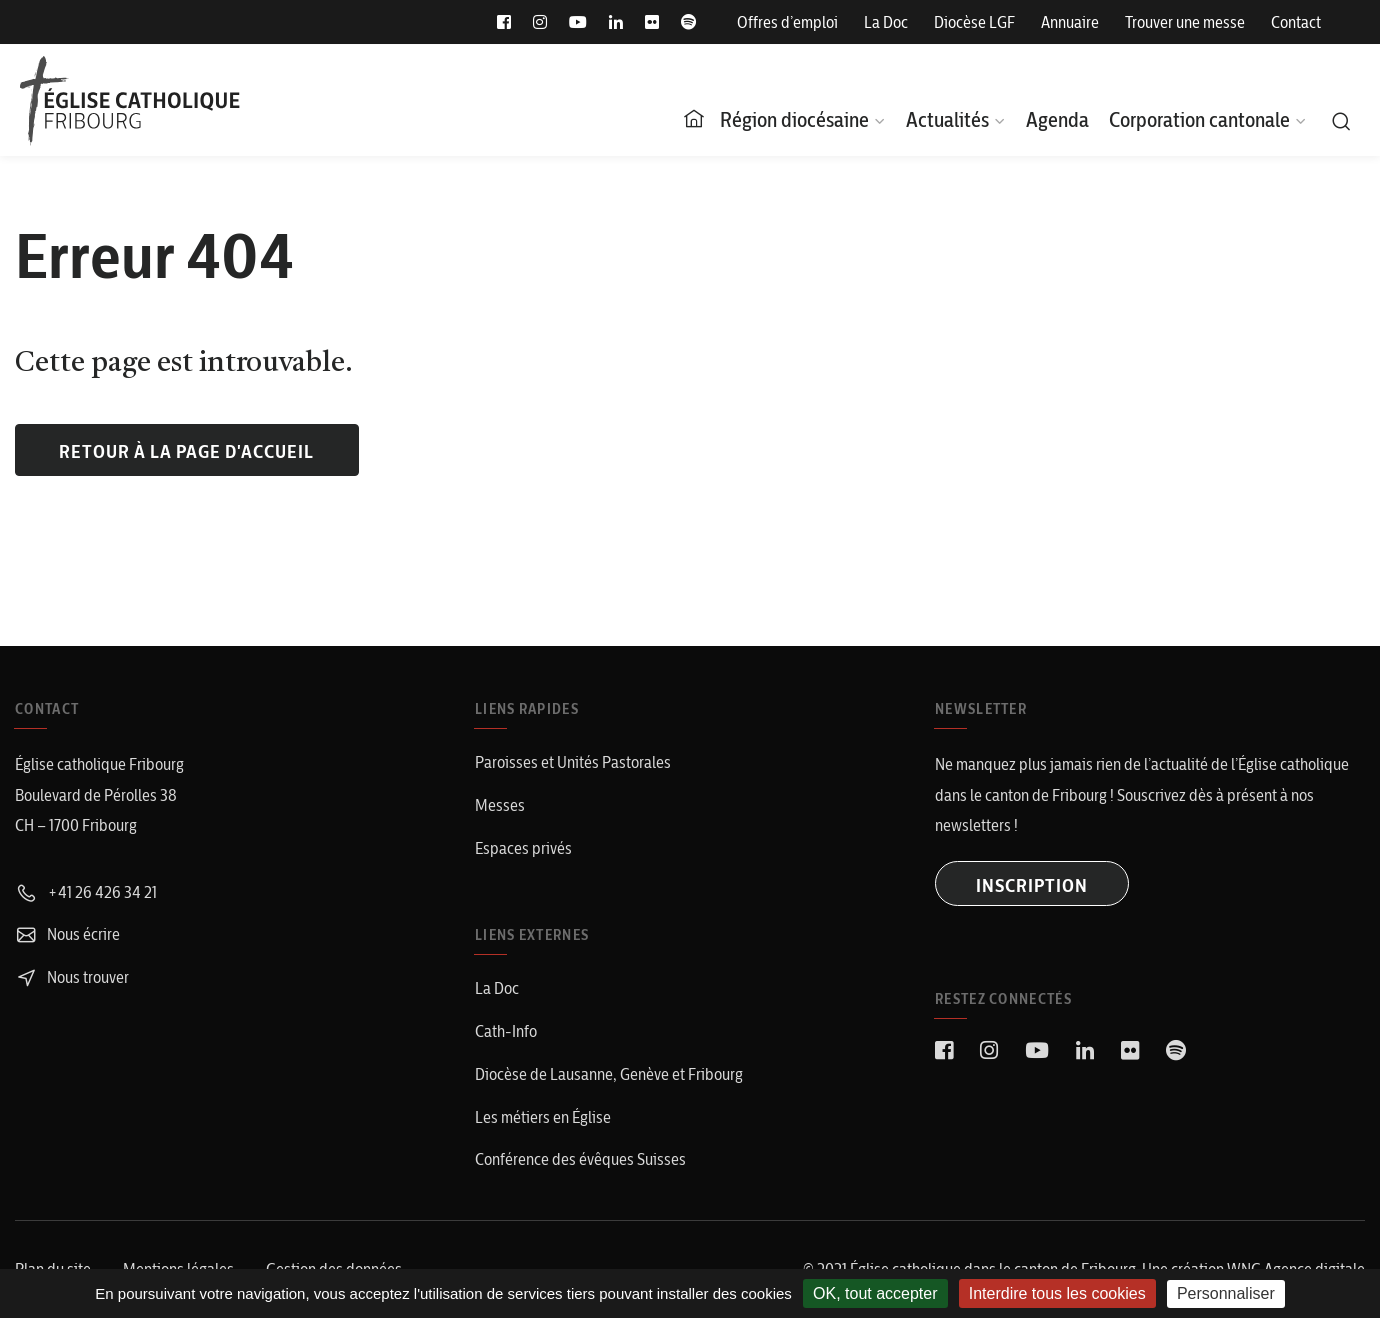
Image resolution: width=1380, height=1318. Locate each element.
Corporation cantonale (1199, 119)
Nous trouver (72, 977)
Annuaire (1070, 22)
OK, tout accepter (875, 1293)
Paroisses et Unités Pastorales (573, 762)
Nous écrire (67, 934)
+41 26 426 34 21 (86, 892)
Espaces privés (523, 848)
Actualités (947, 119)
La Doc (886, 22)
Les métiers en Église (543, 1117)
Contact (1296, 22)
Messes (500, 805)
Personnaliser (1226, 1293)
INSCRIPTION (1032, 885)
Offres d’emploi (787, 22)
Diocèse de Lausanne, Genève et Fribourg (609, 1074)
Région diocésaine (794, 119)
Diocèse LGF (974, 22)
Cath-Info (506, 1031)
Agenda (1057, 119)
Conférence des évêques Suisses (580, 1159)
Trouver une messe (1185, 22)
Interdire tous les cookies (1057, 1293)
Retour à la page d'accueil (186, 451)
